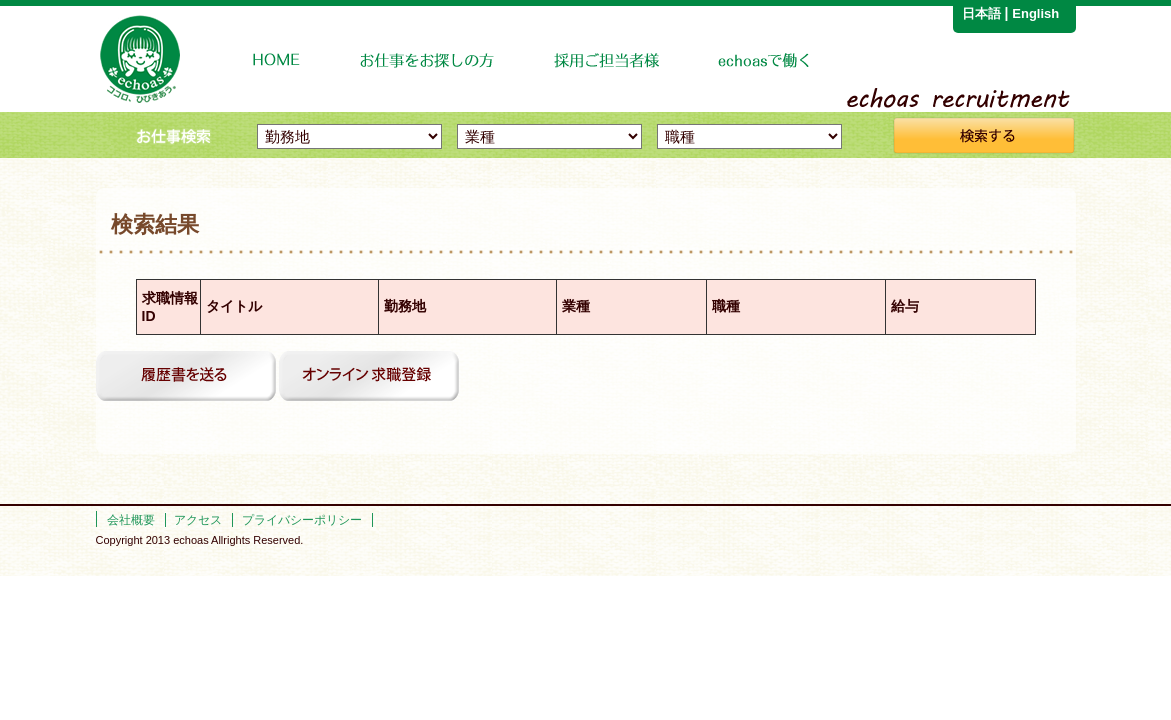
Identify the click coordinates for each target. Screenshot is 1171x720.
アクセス (198, 520)
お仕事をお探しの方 (427, 61)
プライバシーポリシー (302, 520)
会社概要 (131, 520)
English (1035, 13)
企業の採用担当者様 (606, 61)
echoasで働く (766, 61)
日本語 (981, 13)
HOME (277, 61)
